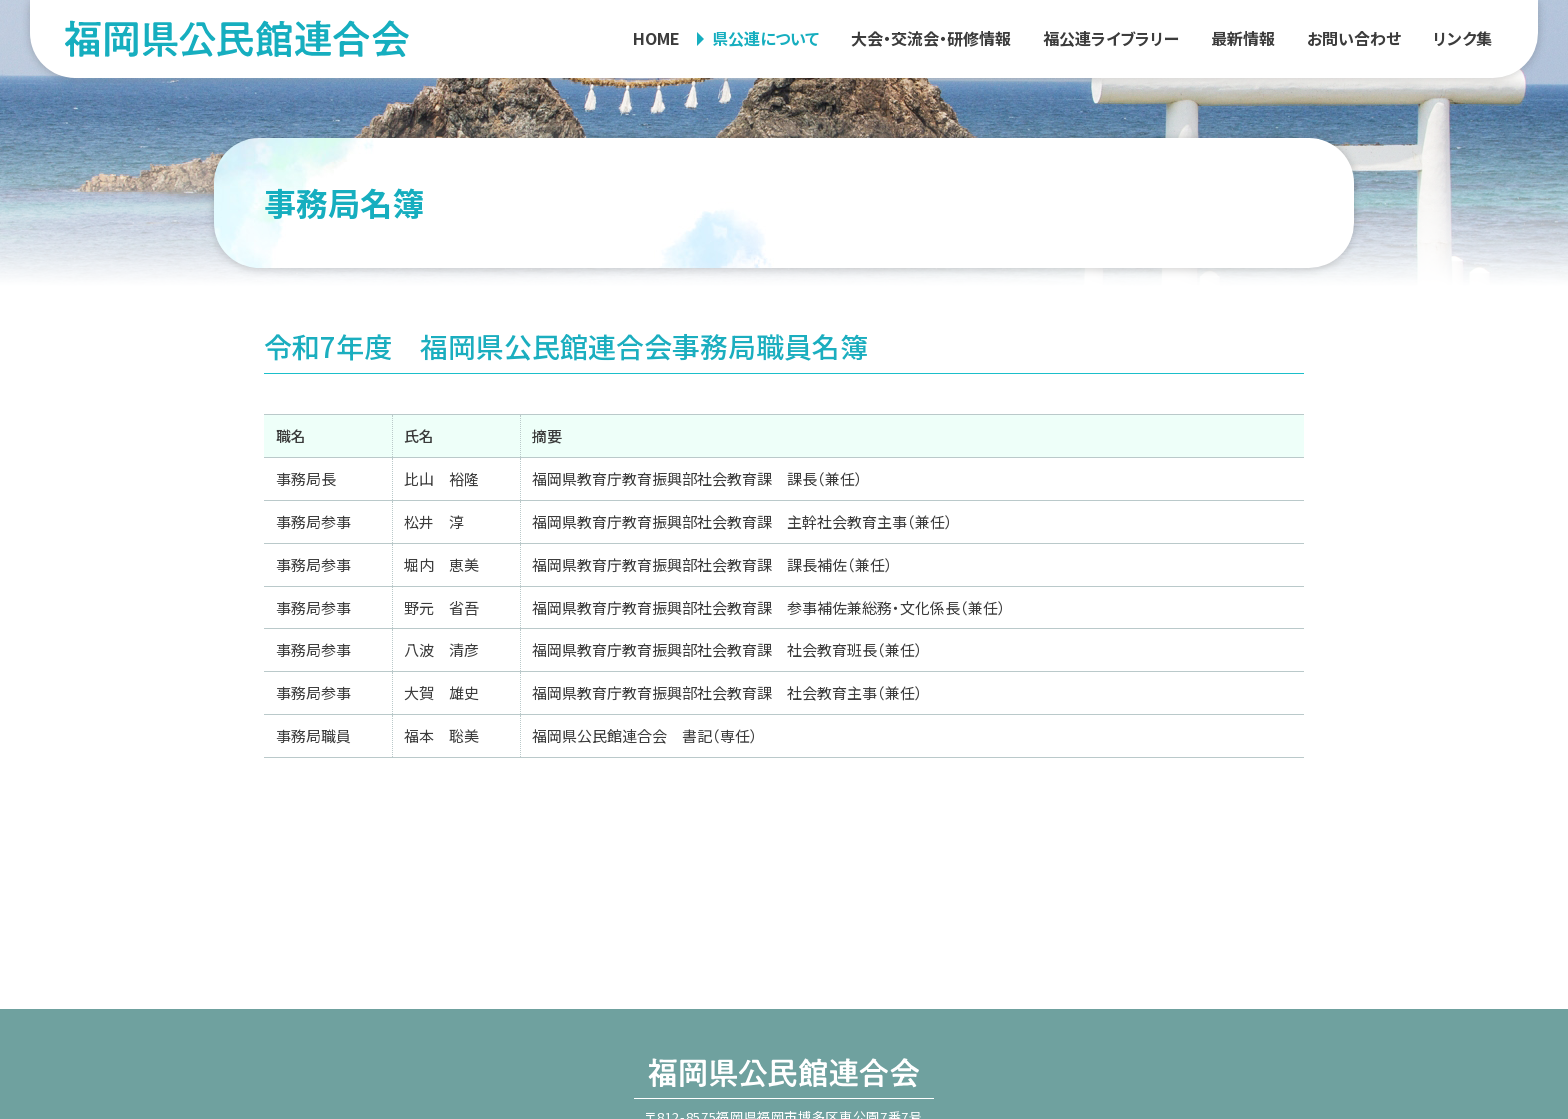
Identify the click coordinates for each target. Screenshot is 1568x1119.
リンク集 (1462, 38)
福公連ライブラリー (1111, 38)
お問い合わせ (1354, 38)
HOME (656, 38)
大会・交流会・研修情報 (931, 38)
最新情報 (1243, 38)
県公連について (765, 38)
